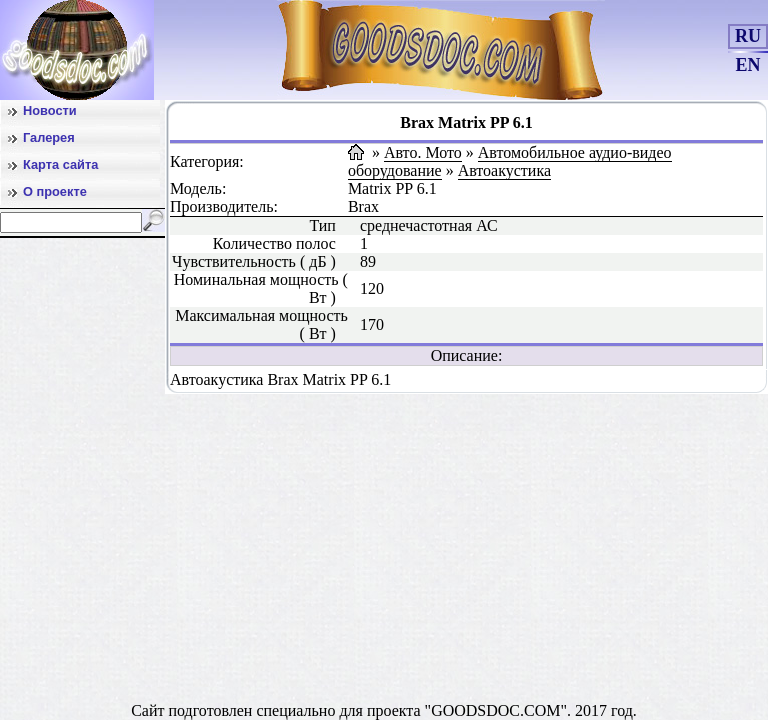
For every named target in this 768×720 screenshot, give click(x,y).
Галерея (49, 137)
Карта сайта (60, 164)
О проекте (55, 191)
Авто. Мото (423, 152)
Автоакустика (504, 170)
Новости (50, 110)
